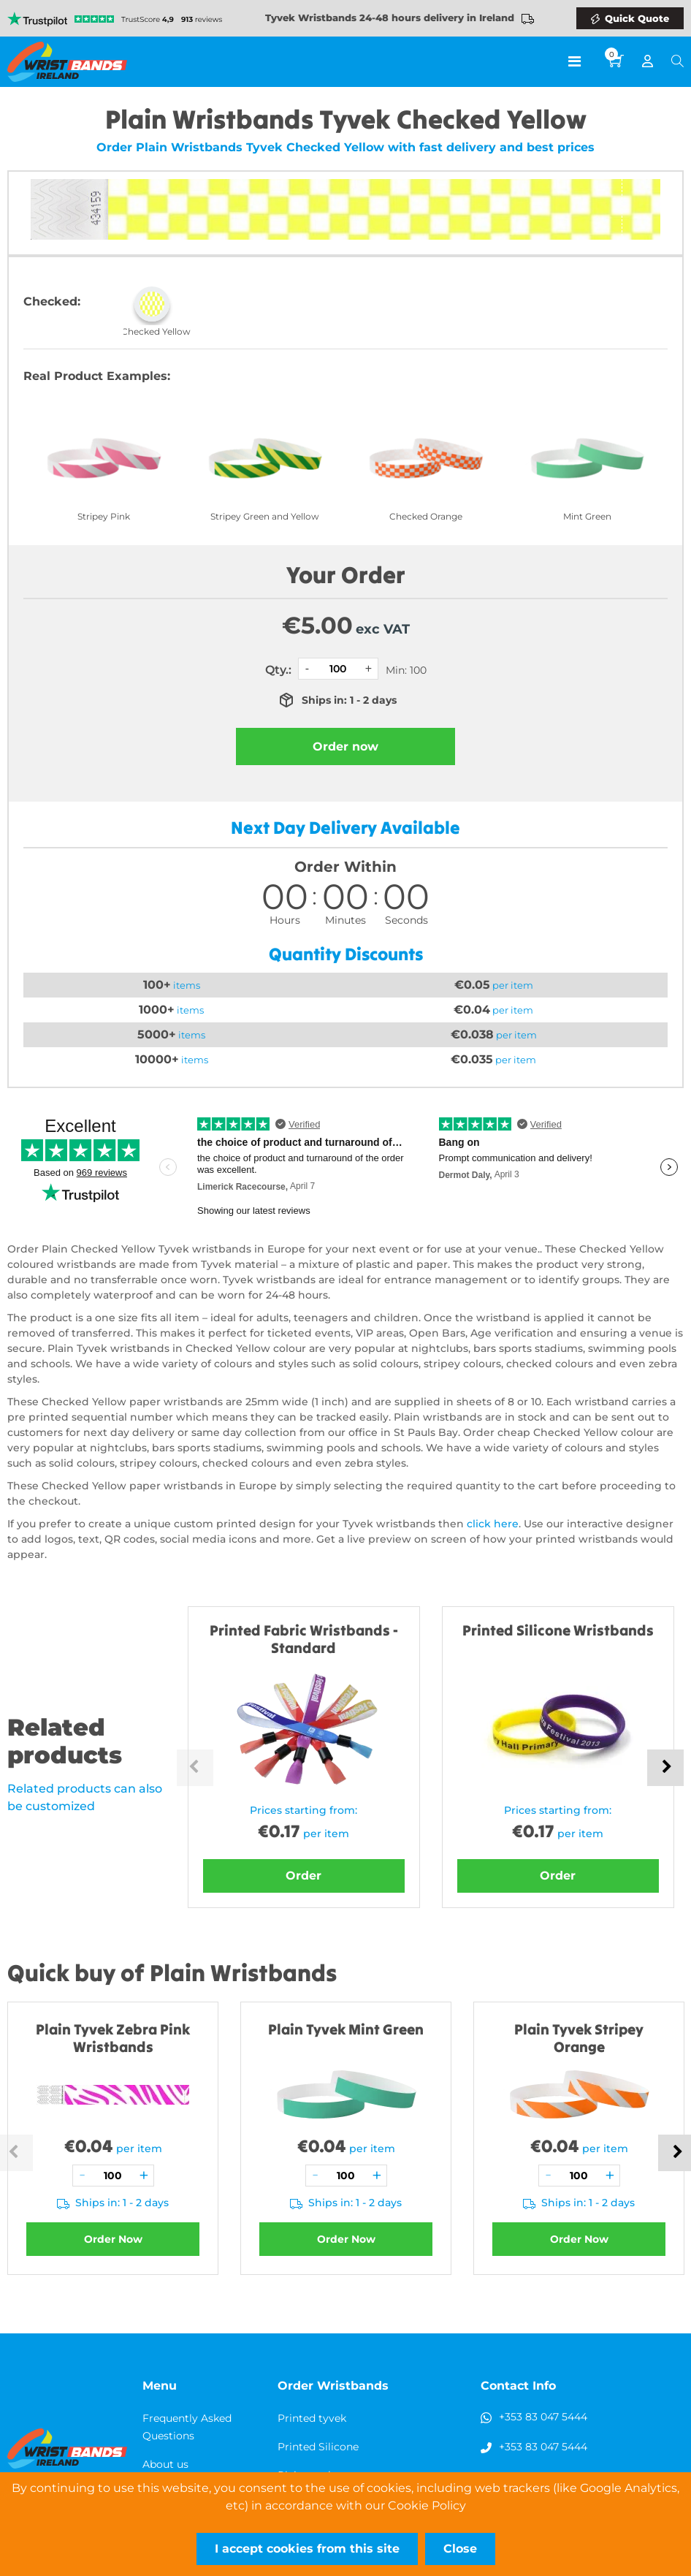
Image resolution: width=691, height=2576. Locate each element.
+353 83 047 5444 (543, 2416)
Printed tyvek (312, 2418)
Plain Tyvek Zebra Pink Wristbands (113, 2038)
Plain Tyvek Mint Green (346, 2029)
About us (165, 2464)
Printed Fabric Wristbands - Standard (304, 1639)
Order (303, 1875)
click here (493, 1523)
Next (665, 1767)
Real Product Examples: (96, 376)
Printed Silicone (318, 2446)
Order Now (113, 2239)
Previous (195, 1767)
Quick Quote (637, 18)
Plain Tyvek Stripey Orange (579, 2038)
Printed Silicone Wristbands (558, 1630)
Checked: (51, 301)
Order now (345, 746)
